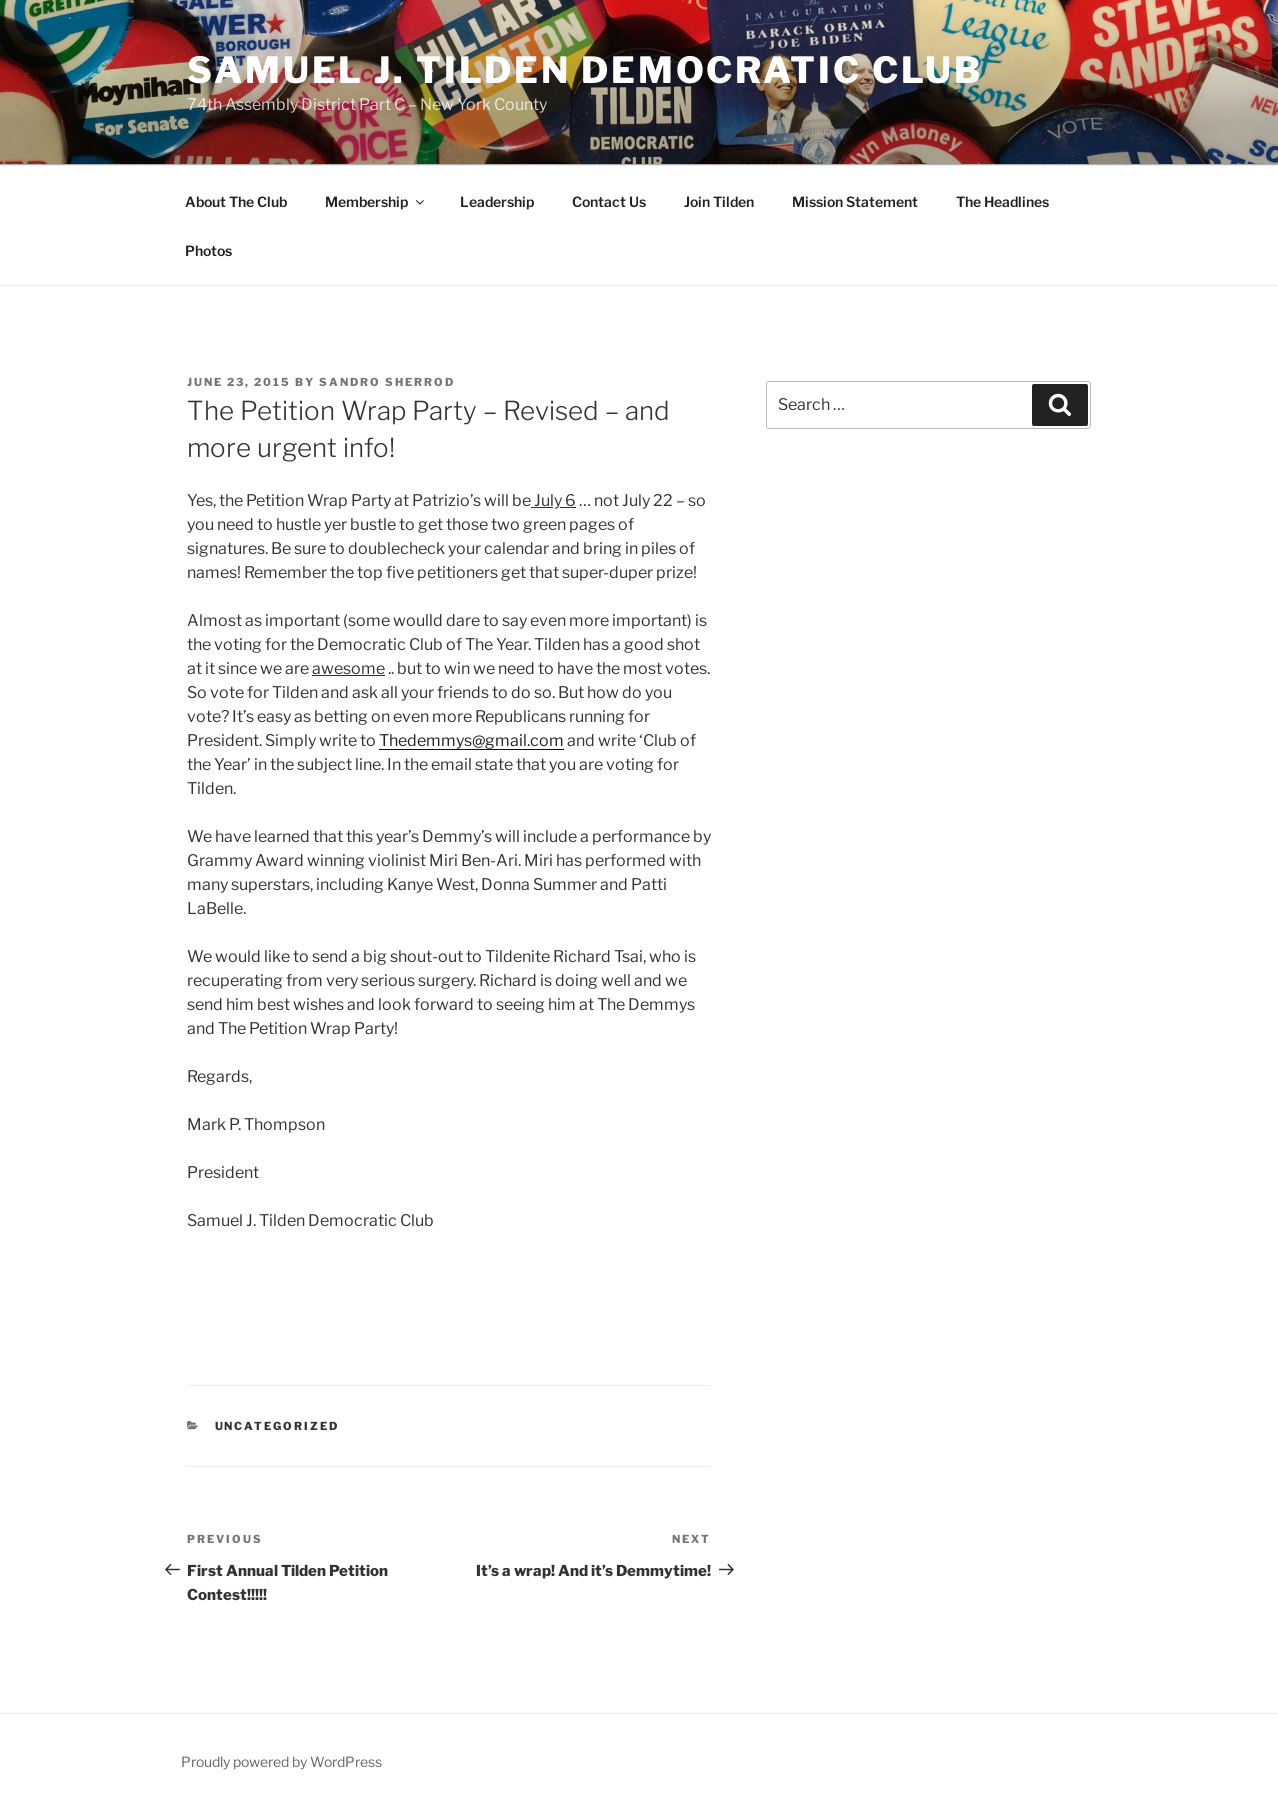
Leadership (497, 201)
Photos (208, 250)
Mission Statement (855, 201)
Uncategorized (277, 1426)
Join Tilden (719, 201)
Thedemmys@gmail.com (471, 740)
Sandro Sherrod (387, 382)
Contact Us (609, 201)
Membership (376, 201)
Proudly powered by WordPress (281, 1761)
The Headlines (1002, 201)
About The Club (236, 201)
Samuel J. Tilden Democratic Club (585, 70)
